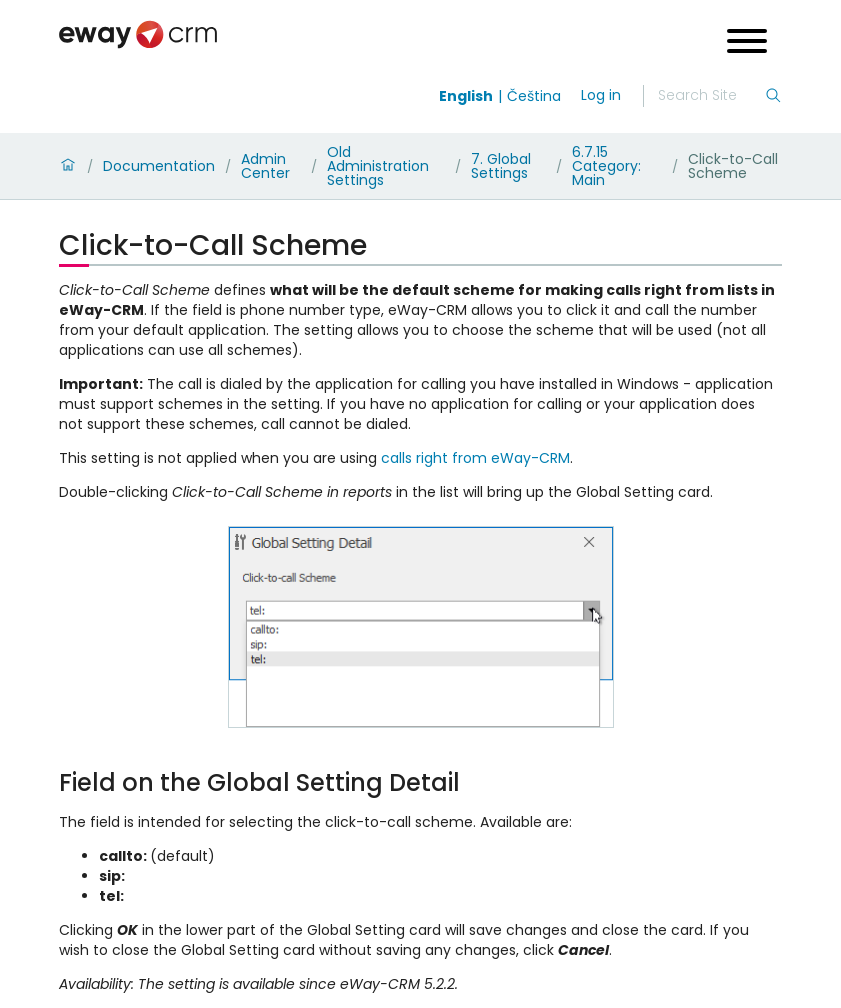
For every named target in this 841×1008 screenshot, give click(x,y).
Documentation (159, 166)
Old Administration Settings (378, 166)
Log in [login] (601, 95)
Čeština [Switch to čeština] (534, 96)
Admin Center (265, 166)
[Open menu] (747, 43)
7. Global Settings (501, 166)
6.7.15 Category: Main (606, 166)
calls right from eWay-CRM (475, 458)
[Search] (711, 96)
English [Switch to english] (466, 96)
